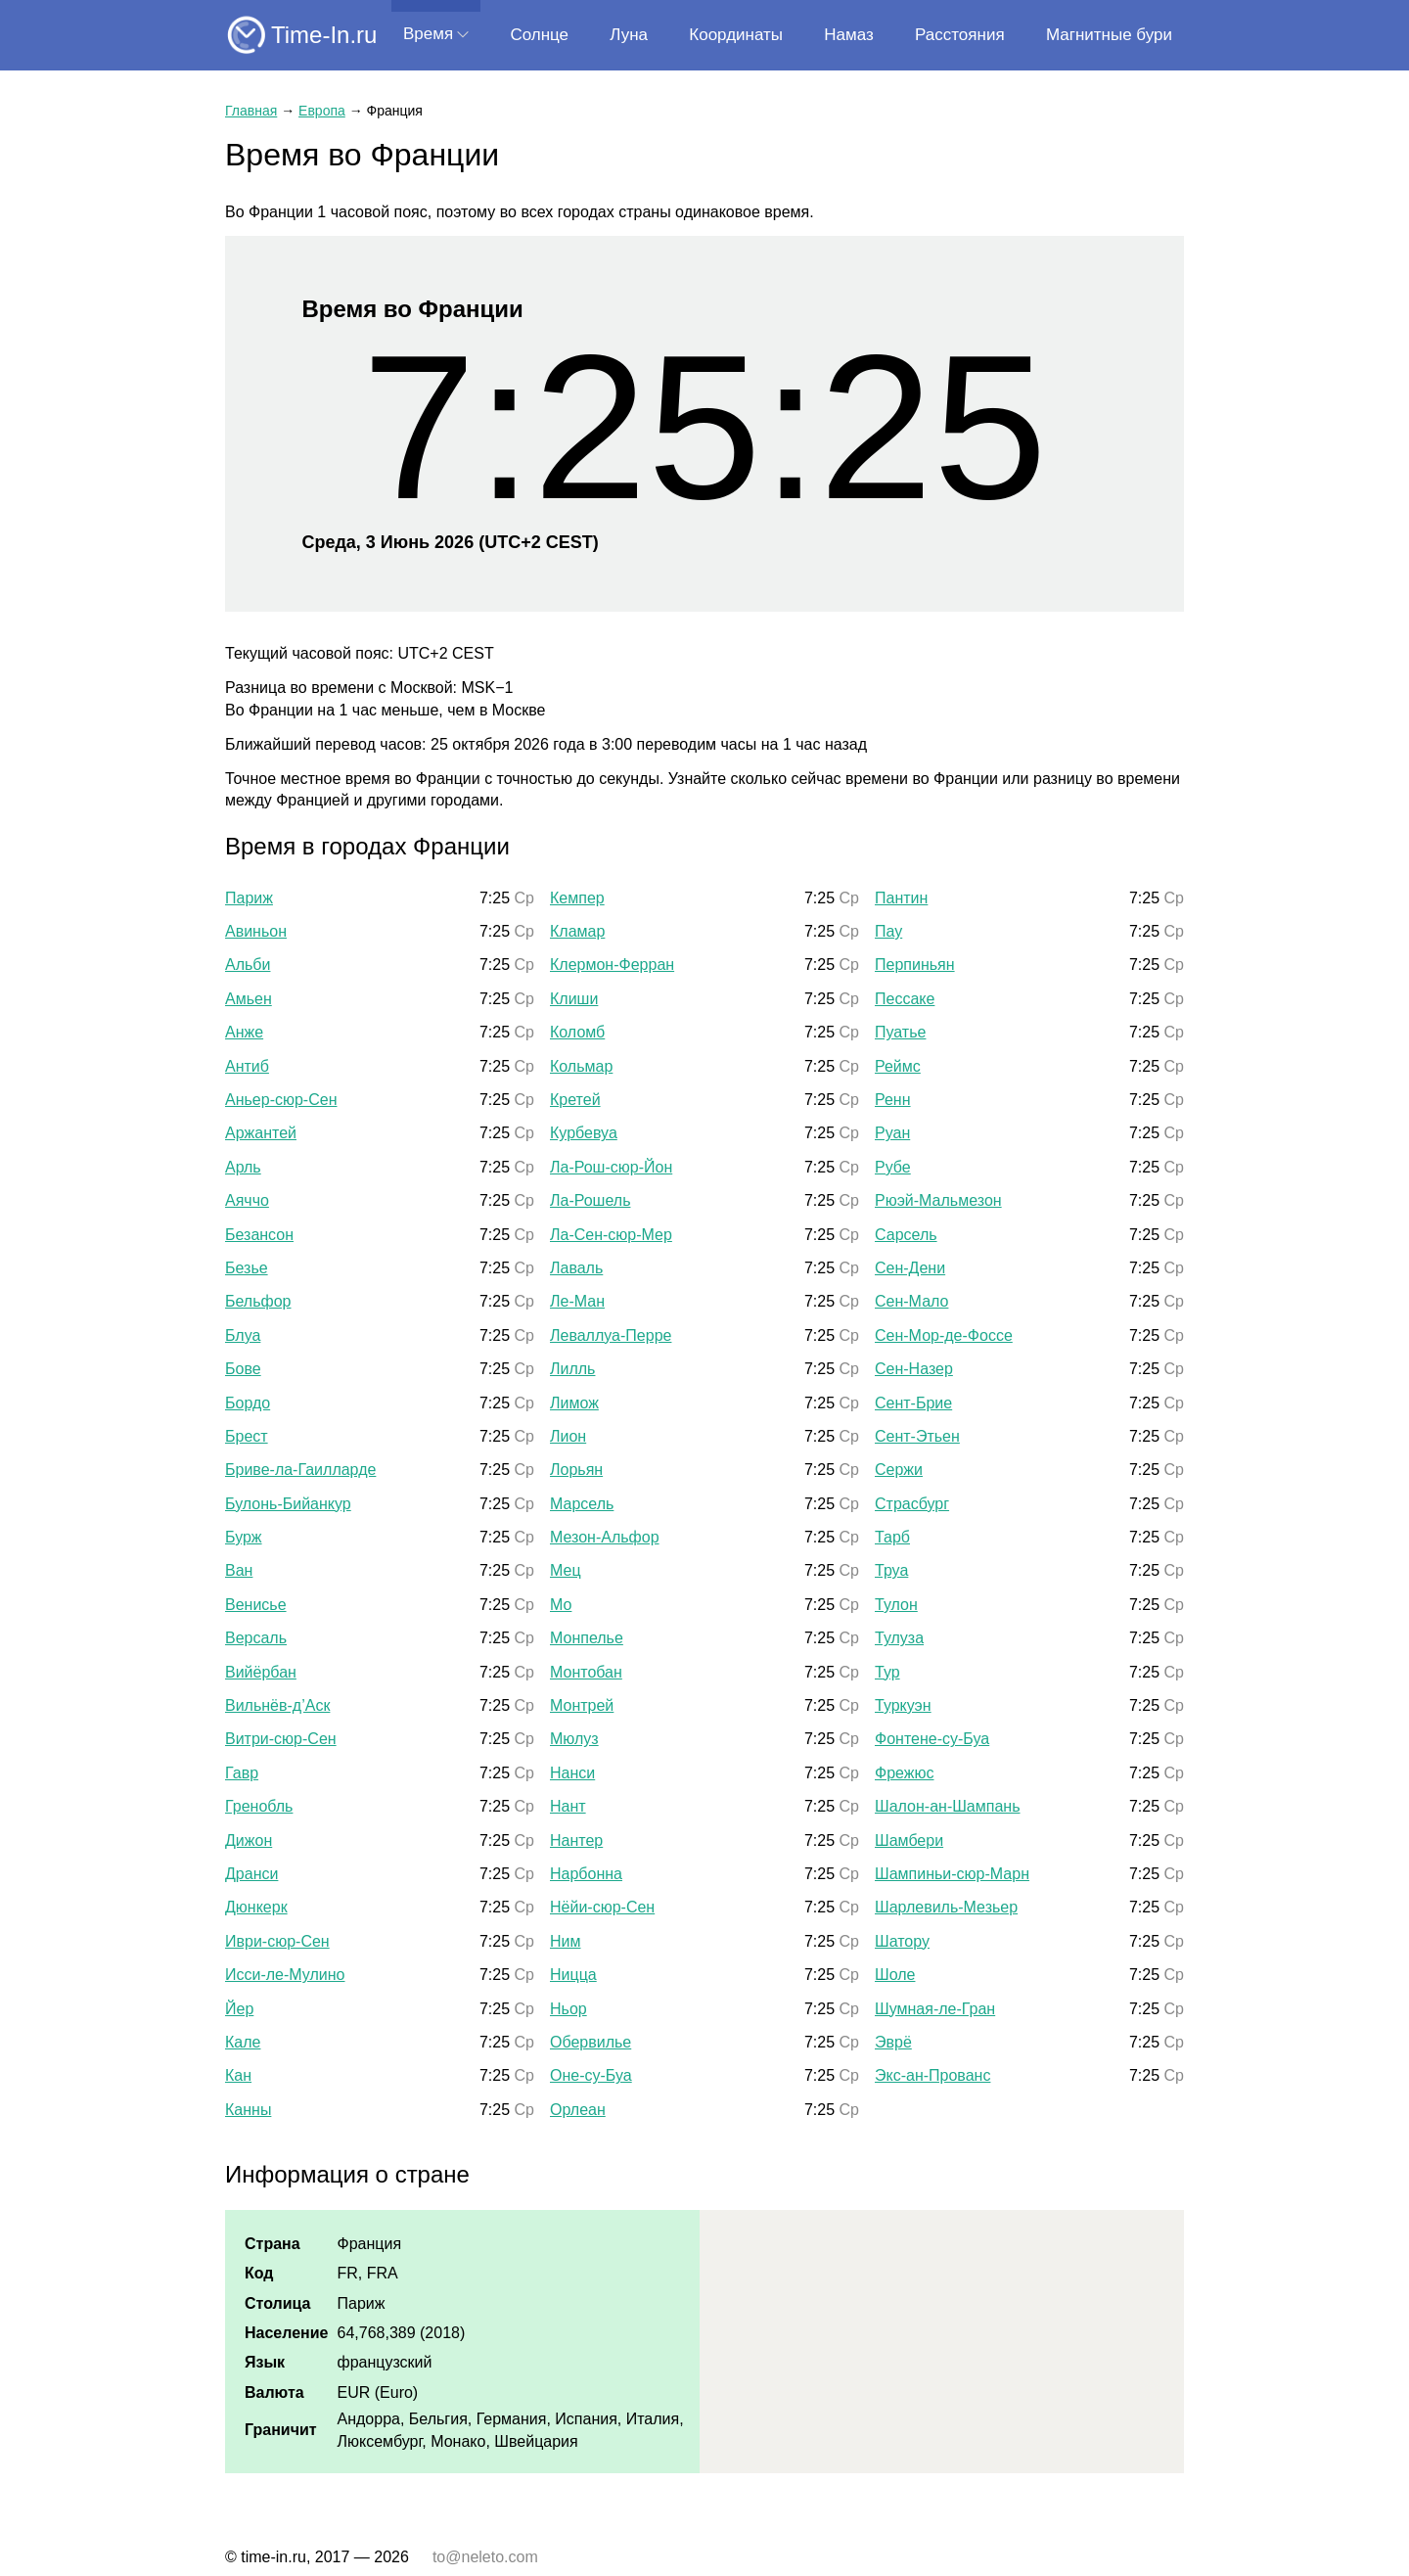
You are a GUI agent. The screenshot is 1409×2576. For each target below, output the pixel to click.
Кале (242, 2042)
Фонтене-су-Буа (932, 1738)
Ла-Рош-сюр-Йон (611, 1167)
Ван (238, 1570)
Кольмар (581, 1066)
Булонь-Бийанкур (288, 1503)
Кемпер (577, 898)
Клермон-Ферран (612, 964)
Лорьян (576, 1469)
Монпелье (586, 1638)
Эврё (893, 2042)
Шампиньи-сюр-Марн (952, 1873)
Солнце (539, 34)
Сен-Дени (910, 1268)
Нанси (572, 1773)
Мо (560, 1604)
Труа (891, 1570)
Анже (244, 1032)
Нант (568, 1806)
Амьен (248, 998)
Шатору (902, 1941)
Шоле (895, 1974)
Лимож (574, 1403)
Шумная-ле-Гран (935, 2009)
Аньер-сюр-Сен (281, 1099)
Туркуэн (903, 1705)
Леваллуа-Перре (610, 1335)
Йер (239, 2009)
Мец (565, 1570)
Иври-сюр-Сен (277, 1941)
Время (428, 33)
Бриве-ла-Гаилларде (300, 1469)
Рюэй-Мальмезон (938, 1200)
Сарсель (906, 1234)
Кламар (577, 931)
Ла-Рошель (590, 1200)
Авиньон (256, 931)
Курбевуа (583, 1133)
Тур (887, 1672)
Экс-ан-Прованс (932, 2075)
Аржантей (260, 1133)
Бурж (243, 1537)
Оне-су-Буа (591, 2075)
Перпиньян (915, 964)
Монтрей (582, 1705)
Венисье (256, 1604)
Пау (888, 931)
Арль (243, 1167)
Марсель (582, 1503)
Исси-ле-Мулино (285, 1974)
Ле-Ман (577, 1301)
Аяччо (247, 1200)
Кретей (575, 1099)
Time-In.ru (324, 35)
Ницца (573, 1974)
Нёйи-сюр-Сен (602, 1907)
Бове (243, 1368)
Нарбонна (586, 1873)
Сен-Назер (914, 1368)
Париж (249, 898)
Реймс (898, 1066)
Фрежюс (904, 1773)
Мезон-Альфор (604, 1537)
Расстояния (960, 34)
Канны (248, 2109)
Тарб (892, 1537)
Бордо (247, 1403)
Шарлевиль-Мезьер (946, 1907)
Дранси (251, 1873)
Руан (892, 1133)
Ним (565, 1941)
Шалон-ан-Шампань (948, 1806)
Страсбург (912, 1503)
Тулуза (899, 1638)
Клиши (574, 998)
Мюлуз (574, 1738)
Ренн (893, 1099)
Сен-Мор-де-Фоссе (944, 1335)
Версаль (256, 1638)
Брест (246, 1436)
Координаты (736, 34)
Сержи (899, 1469)
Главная (251, 110)
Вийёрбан (260, 1672)
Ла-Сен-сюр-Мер (611, 1234)
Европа (321, 110)
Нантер (576, 1840)
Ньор (568, 2009)
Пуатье (900, 1032)
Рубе (893, 1167)
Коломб (577, 1032)
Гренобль (259, 1806)
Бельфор (258, 1301)
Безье (246, 1268)
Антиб (247, 1066)
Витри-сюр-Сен (281, 1738)
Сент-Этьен (917, 1436)
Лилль (572, 1368)
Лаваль (576, 1268)
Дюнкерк (256, 1907)
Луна (629, 34)
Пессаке (904, 998)
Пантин (901, 898)
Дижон (248, 1840)
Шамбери (909, 1840)
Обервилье (590, 2042)
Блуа (242, 1335)
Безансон (259, 1234)
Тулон (896, 1604)
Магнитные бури (1109, 34)
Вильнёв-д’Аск (277, 1705)
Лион (568, 1436)
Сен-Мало (911, 1301)
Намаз (848, 34)
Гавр (241, 1773)
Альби (247, 964)
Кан (238, 2075)
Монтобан (586, 1672)
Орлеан (578, 2109)
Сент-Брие (913, 1403)
